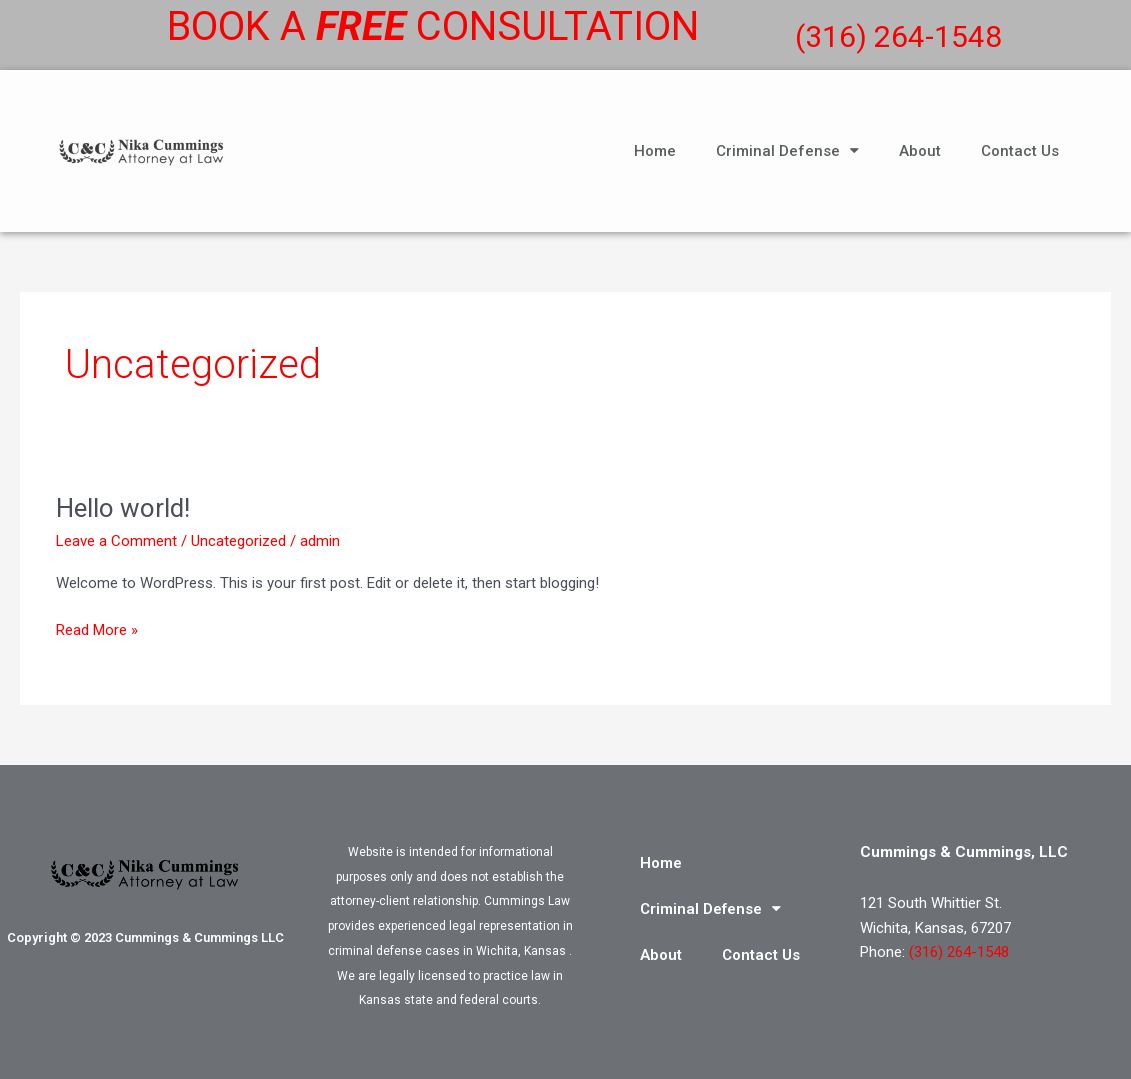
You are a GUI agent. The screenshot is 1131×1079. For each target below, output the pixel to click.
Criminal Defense (787, 150)
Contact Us (1020, 151)
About (920, 151)
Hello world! (123, 508)
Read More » (97, 628)
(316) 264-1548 (898, 36)
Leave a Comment (116, 541)
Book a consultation (433, 26)
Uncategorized (238, 541)
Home (655, 151)
